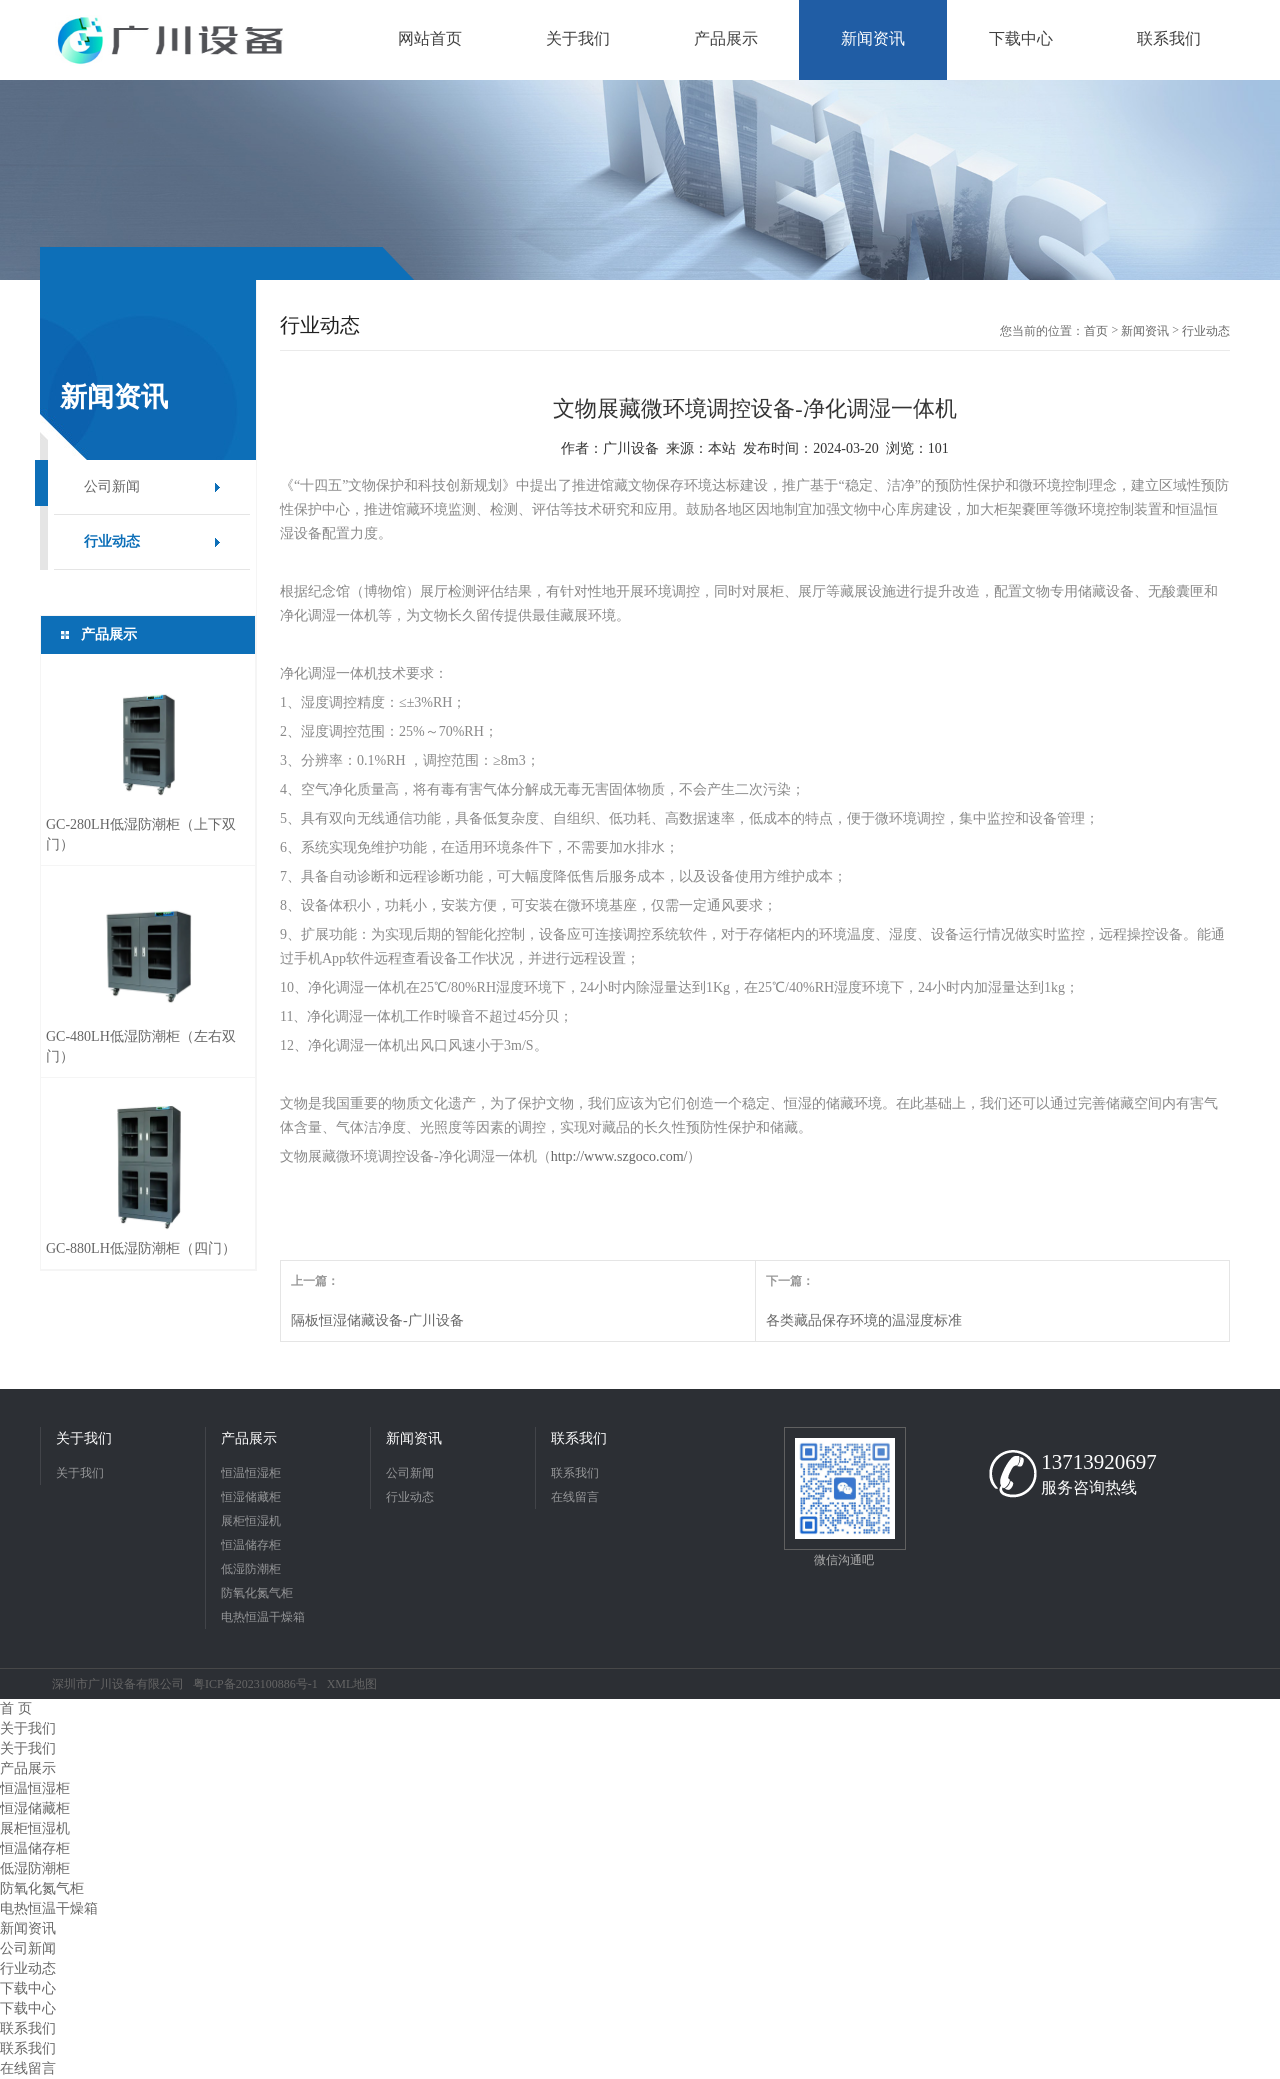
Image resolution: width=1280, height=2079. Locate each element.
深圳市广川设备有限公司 (118, 1684)
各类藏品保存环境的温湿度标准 (864, 1320)
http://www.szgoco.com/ (619, 1156)
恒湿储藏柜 (251, 1497)
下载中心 (28, 1988)
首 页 (16, 1708)
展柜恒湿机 (251, 1521)
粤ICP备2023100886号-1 (255, 1684)
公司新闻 (112, 486)
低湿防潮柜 (251, 1569)
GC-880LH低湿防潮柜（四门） (141, 1248)
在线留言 (575, 1497)
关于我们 (84, 1438)
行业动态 (112, 541)
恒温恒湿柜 (251, 1473)
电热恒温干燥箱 (263, 1617)
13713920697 (1099, 1462)
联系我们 (579, 1438)
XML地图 (352, 1684)
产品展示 (249, 1438)
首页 (1096, 331)
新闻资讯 (1145, 331)
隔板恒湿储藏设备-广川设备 (377, 1320)
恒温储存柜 (251, 1545)
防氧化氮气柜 (257, 1593)
